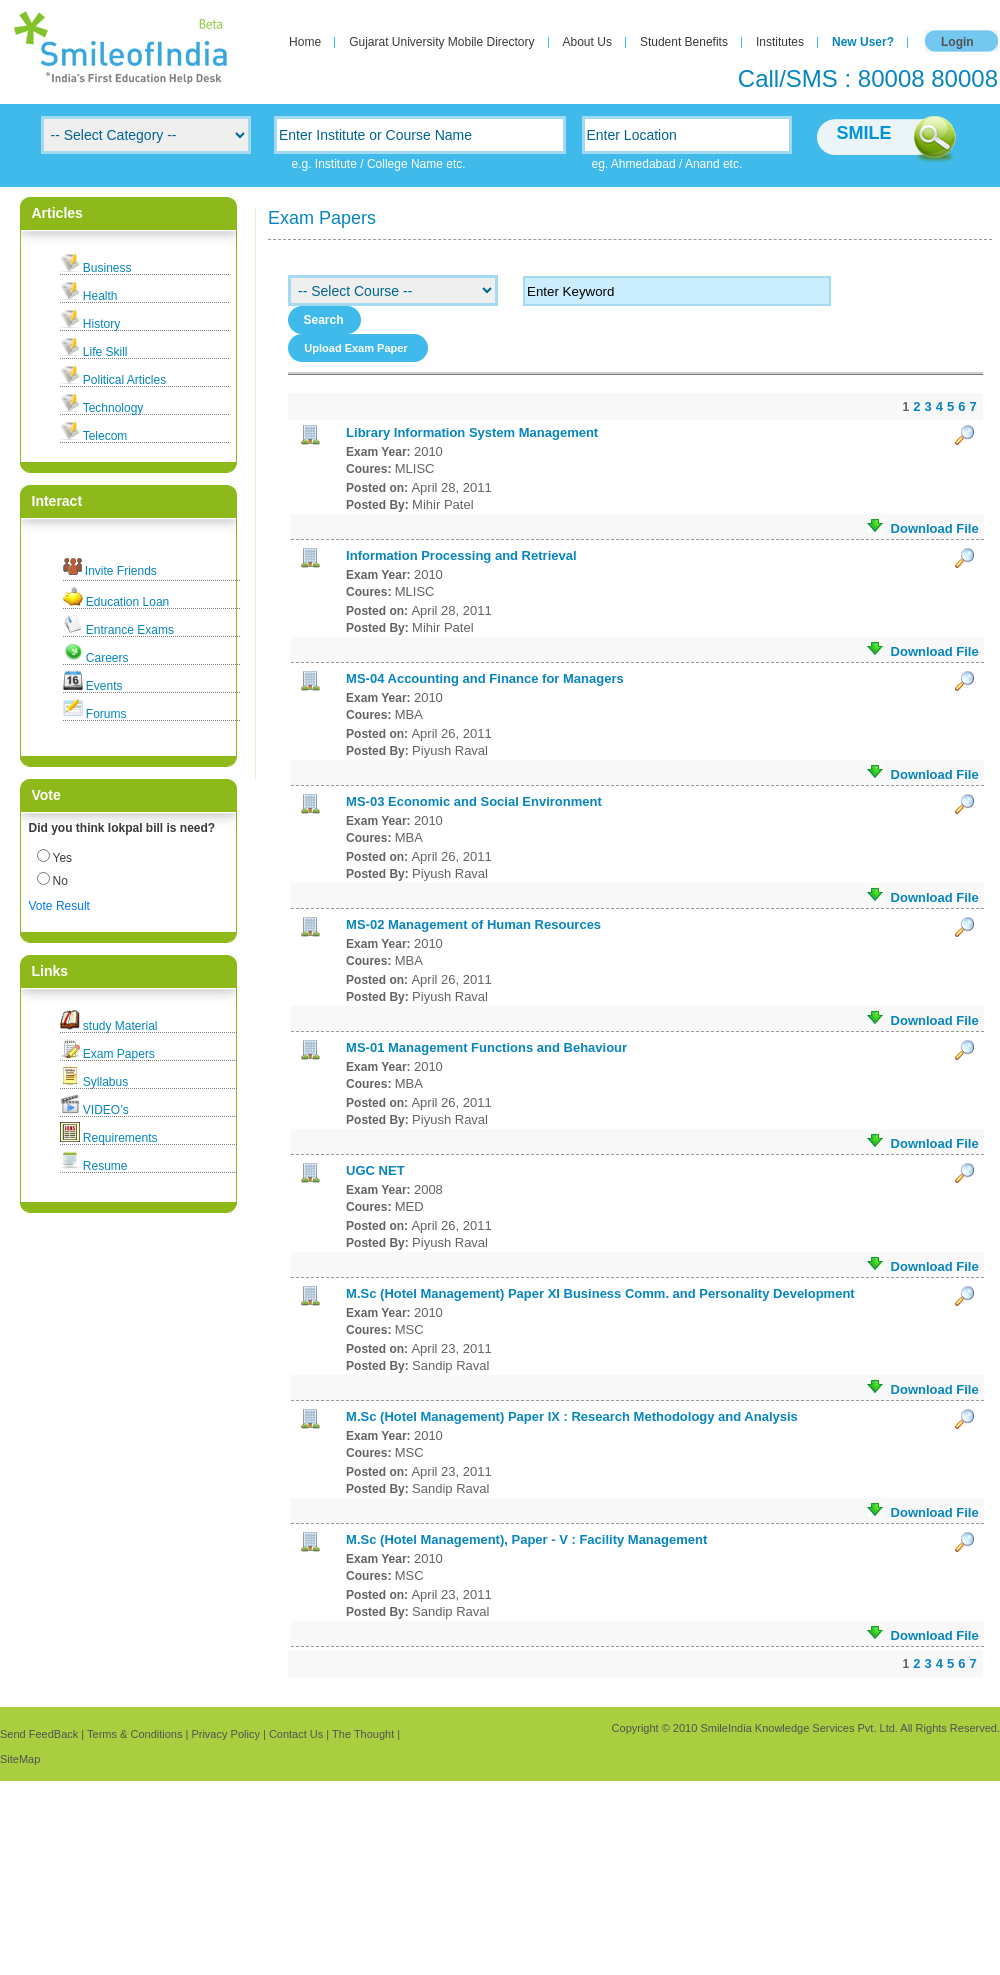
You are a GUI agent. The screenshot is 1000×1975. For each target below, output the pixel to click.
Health (100, 296)
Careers (107, 658)
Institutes (780, 42)
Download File (922, 527)
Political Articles (124, 380)
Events (104, 686)
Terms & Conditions (134, 1734)
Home (305, 42)
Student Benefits (684, 42)
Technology (113, 408)
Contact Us (296, 1734)
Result (73, 906)
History (101, 324)
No (60, 881)
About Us (587, 42)
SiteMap (20, 1759)
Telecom (105, 436)
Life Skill (105, 352)
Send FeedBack (39, 1734)
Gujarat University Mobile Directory (441, 42)
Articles (57, 213)
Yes (63, 858)
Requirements (120, 1138)
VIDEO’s (106, 1110)
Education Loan (127, 602)
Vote (41, 906)
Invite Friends (121, 571)
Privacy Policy (225, 1734)
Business (107, 268)
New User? (863, 42)
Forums (106, 714)
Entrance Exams (130, 630)
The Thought (363, 1734)
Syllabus (105, 1082)
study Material (120, 1026)
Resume (105, 1166)
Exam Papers (119, 1054)
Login (957, 42)
